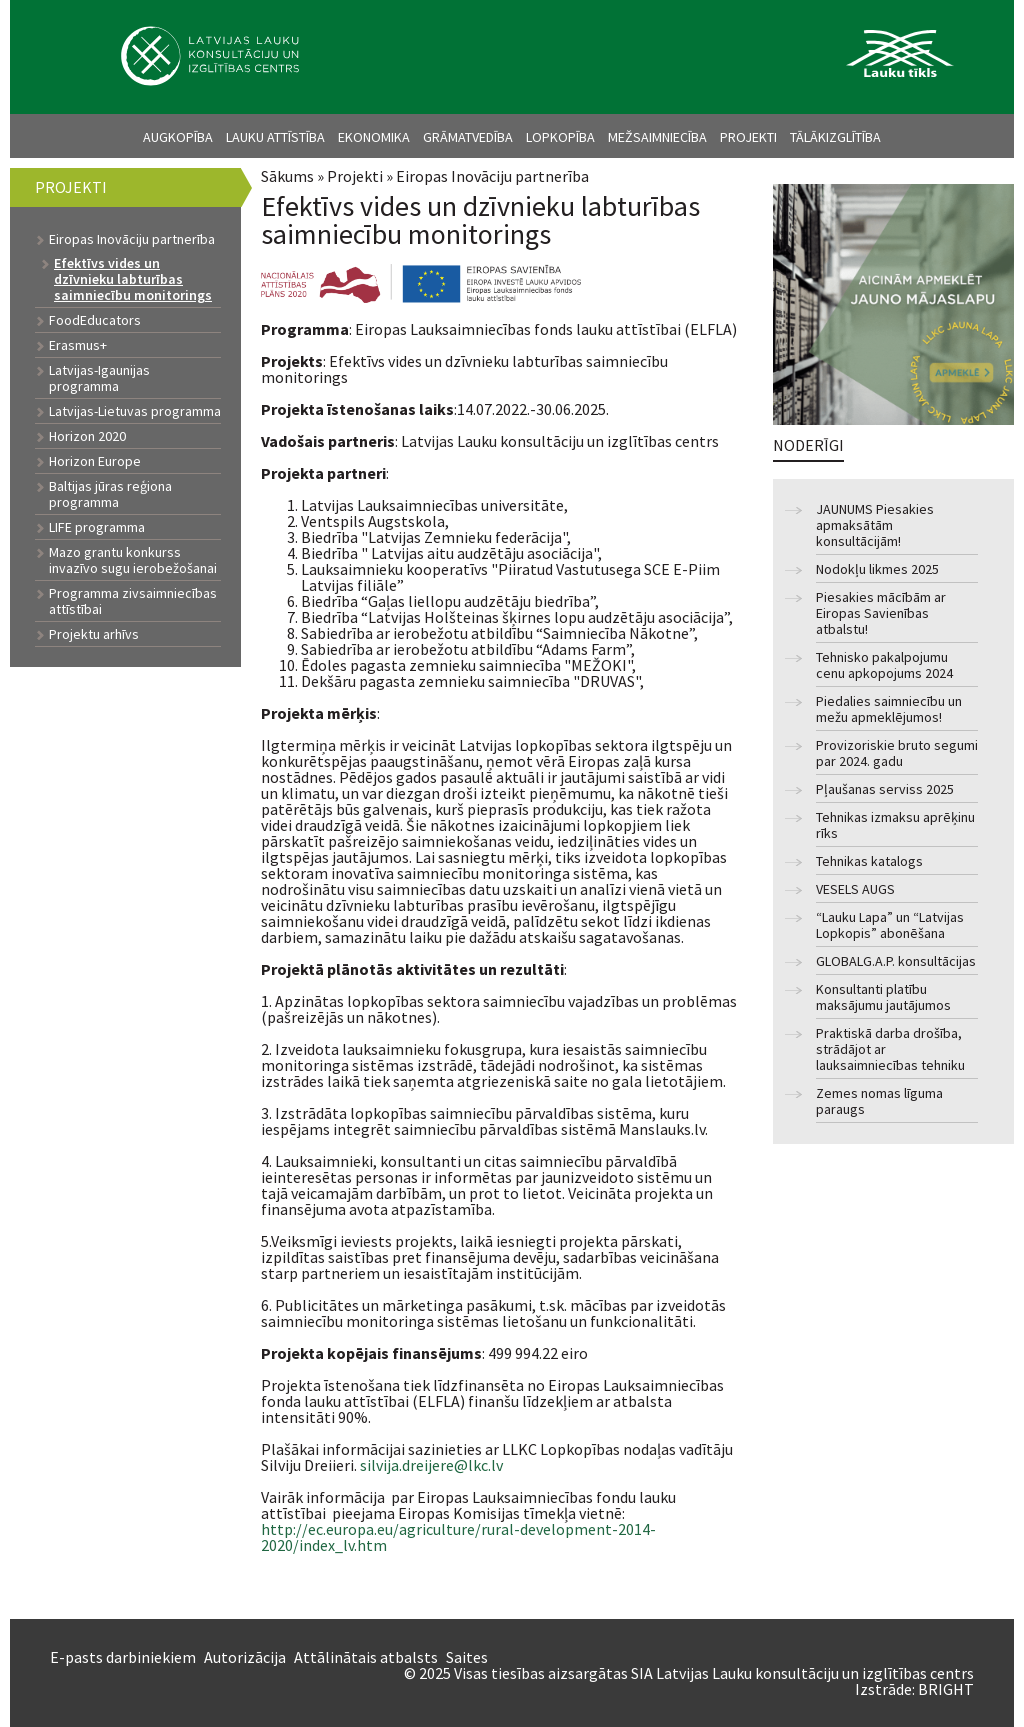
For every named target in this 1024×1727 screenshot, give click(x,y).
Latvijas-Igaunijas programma (99, 378)
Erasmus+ (78, 345)
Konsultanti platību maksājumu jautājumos (883, 997)
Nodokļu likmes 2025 (877, 569)
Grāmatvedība (468, 137)
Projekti (748, 137)
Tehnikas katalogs (869, 861)
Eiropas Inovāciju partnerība (492, 176)
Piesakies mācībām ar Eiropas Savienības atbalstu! (881, 613)
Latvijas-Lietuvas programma (135, 411)
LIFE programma (97, 527)
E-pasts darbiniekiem (123, 1657)
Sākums (287, 176)
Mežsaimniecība (657, 137)
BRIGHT (946, 1689)
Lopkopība (560, 137)
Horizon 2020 (87, 436)
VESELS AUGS (855, 889)
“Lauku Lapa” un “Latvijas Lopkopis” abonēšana (890, 925)
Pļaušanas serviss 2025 (885, 789)
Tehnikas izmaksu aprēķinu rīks (895, 825)
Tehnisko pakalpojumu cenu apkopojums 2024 (884, 665)
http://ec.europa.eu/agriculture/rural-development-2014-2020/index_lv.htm (458, 1537)
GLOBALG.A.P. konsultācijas (896, 961)
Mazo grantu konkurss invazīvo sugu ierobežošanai (133, 560)
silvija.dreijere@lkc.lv (431, 1465)
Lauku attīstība (275, 137)
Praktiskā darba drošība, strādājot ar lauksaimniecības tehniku (890, 1049)
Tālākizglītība (835, 137)
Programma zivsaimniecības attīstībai (133, 601)
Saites (467, 1657)
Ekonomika (374, 137)
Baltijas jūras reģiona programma (110, 494)
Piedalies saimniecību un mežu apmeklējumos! (889, 709)
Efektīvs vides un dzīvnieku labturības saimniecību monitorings (133, 279)
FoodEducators (95, 320)
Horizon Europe (95, 461)
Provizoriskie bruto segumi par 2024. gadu (897, 753)
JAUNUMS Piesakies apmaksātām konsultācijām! (875, 525)
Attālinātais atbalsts (366, 1657)
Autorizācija (245, 1657)
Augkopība (178, 137)
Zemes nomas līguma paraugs (879, 1101)
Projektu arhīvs (94, 634)
